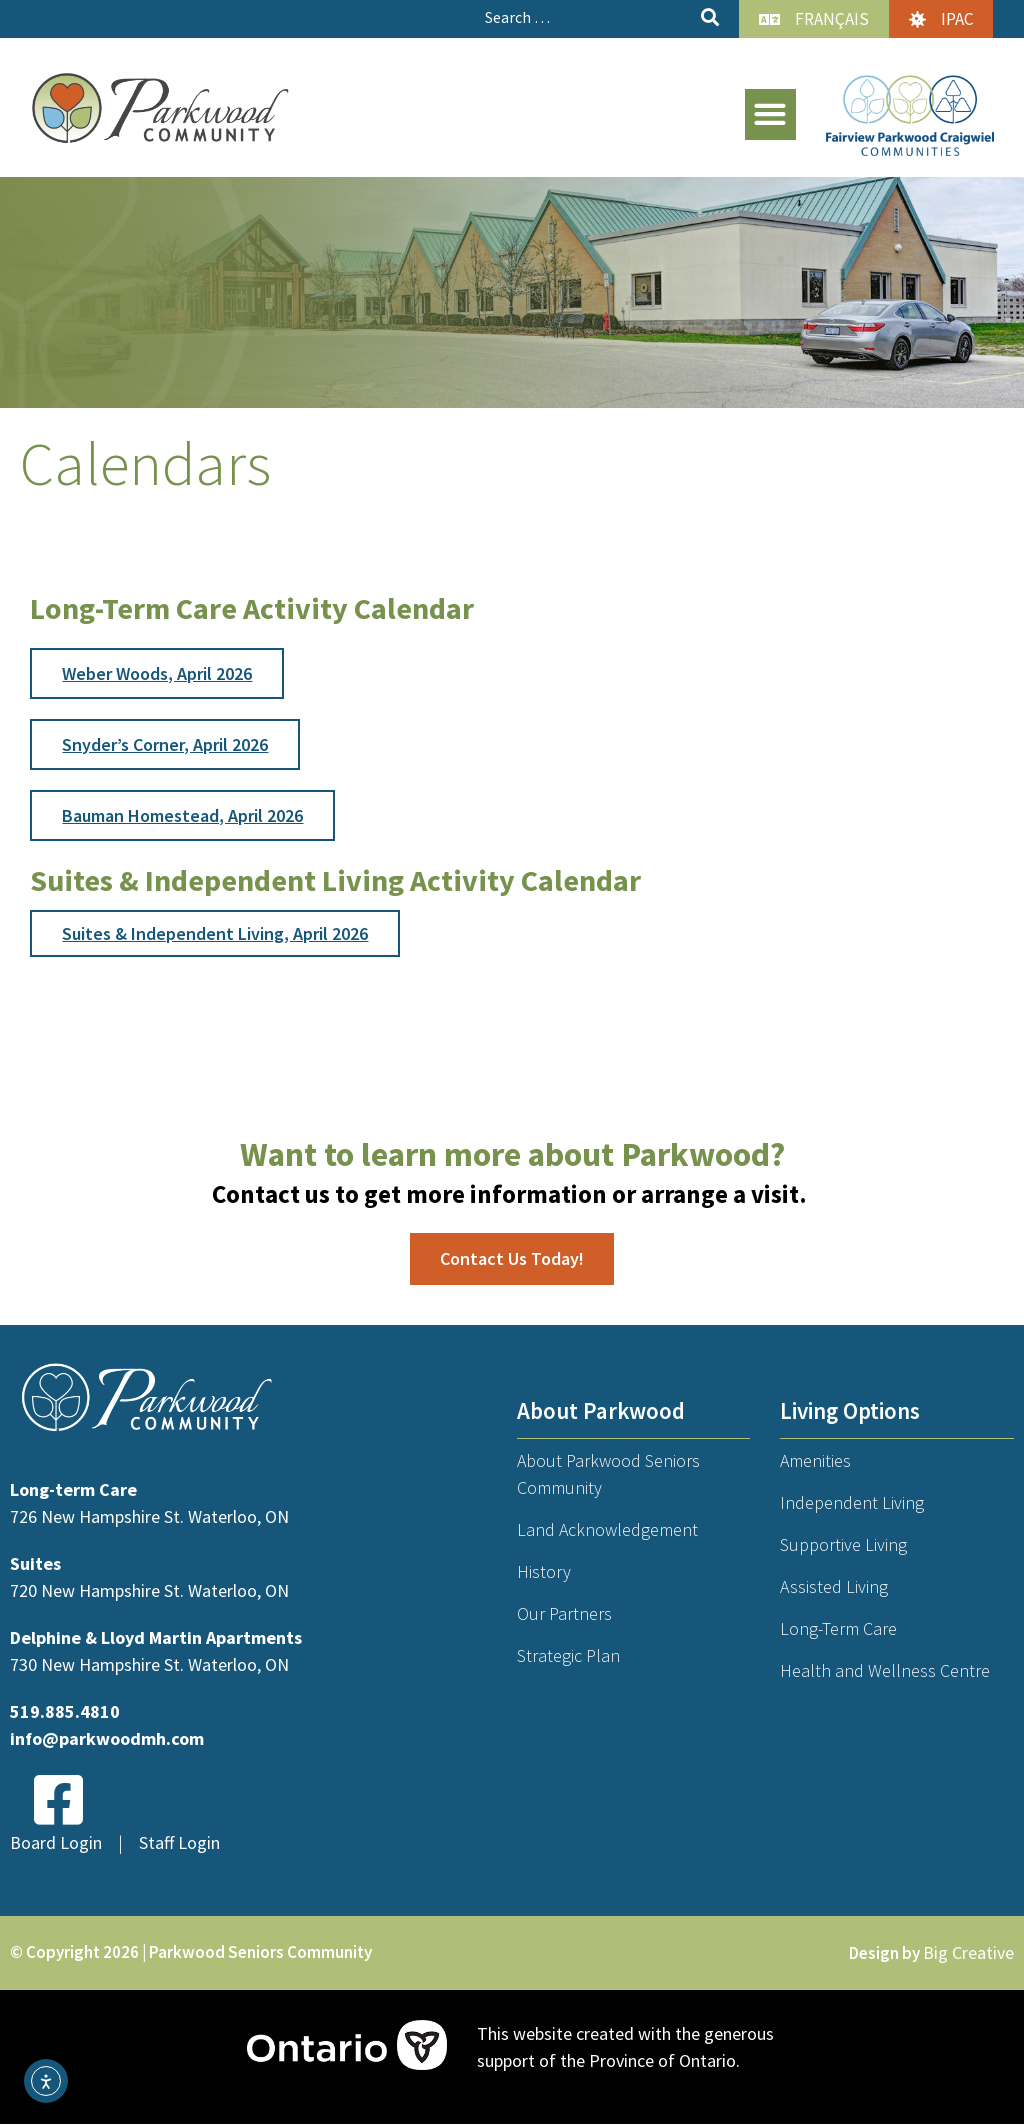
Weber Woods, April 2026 (157, 673)
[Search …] (585, 17)
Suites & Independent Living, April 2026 (215, 933)
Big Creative (968, 1953)
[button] (770, 114)
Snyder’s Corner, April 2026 (165, 744)
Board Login (56, 1842)
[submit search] (710, 17)
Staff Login (179, 1842)
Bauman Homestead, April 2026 (182, 815)
